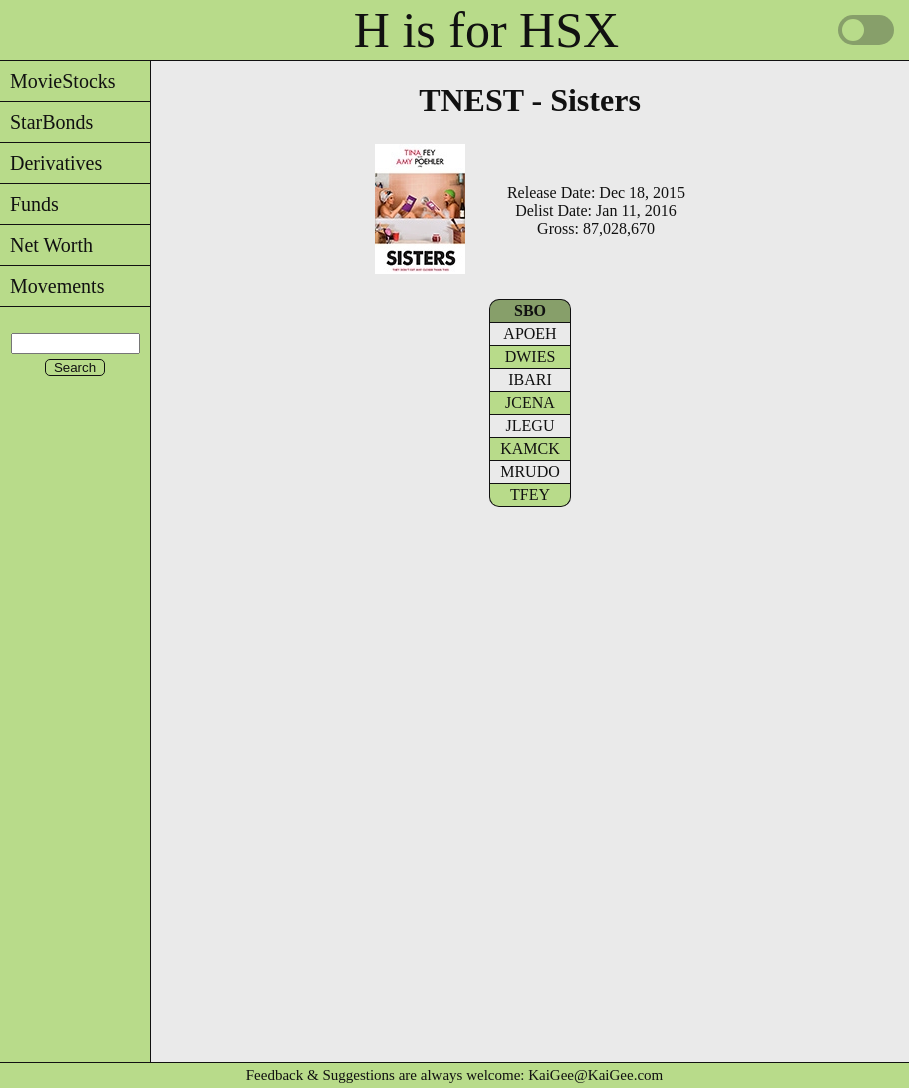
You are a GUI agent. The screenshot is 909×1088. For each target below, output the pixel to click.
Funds (29, 204)
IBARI (530, 379)
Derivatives (51, 163)
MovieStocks (58, 81)
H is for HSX (486, 30)
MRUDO (530, 471)
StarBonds (46, 122)
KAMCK (530, 448)
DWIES (530, 356)
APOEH (529, 333)
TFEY (530, 494)
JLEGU (530, 425)
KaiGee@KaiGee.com (595, 1075)
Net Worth (46, 245)
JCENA (530, 402)
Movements (52, 286)
